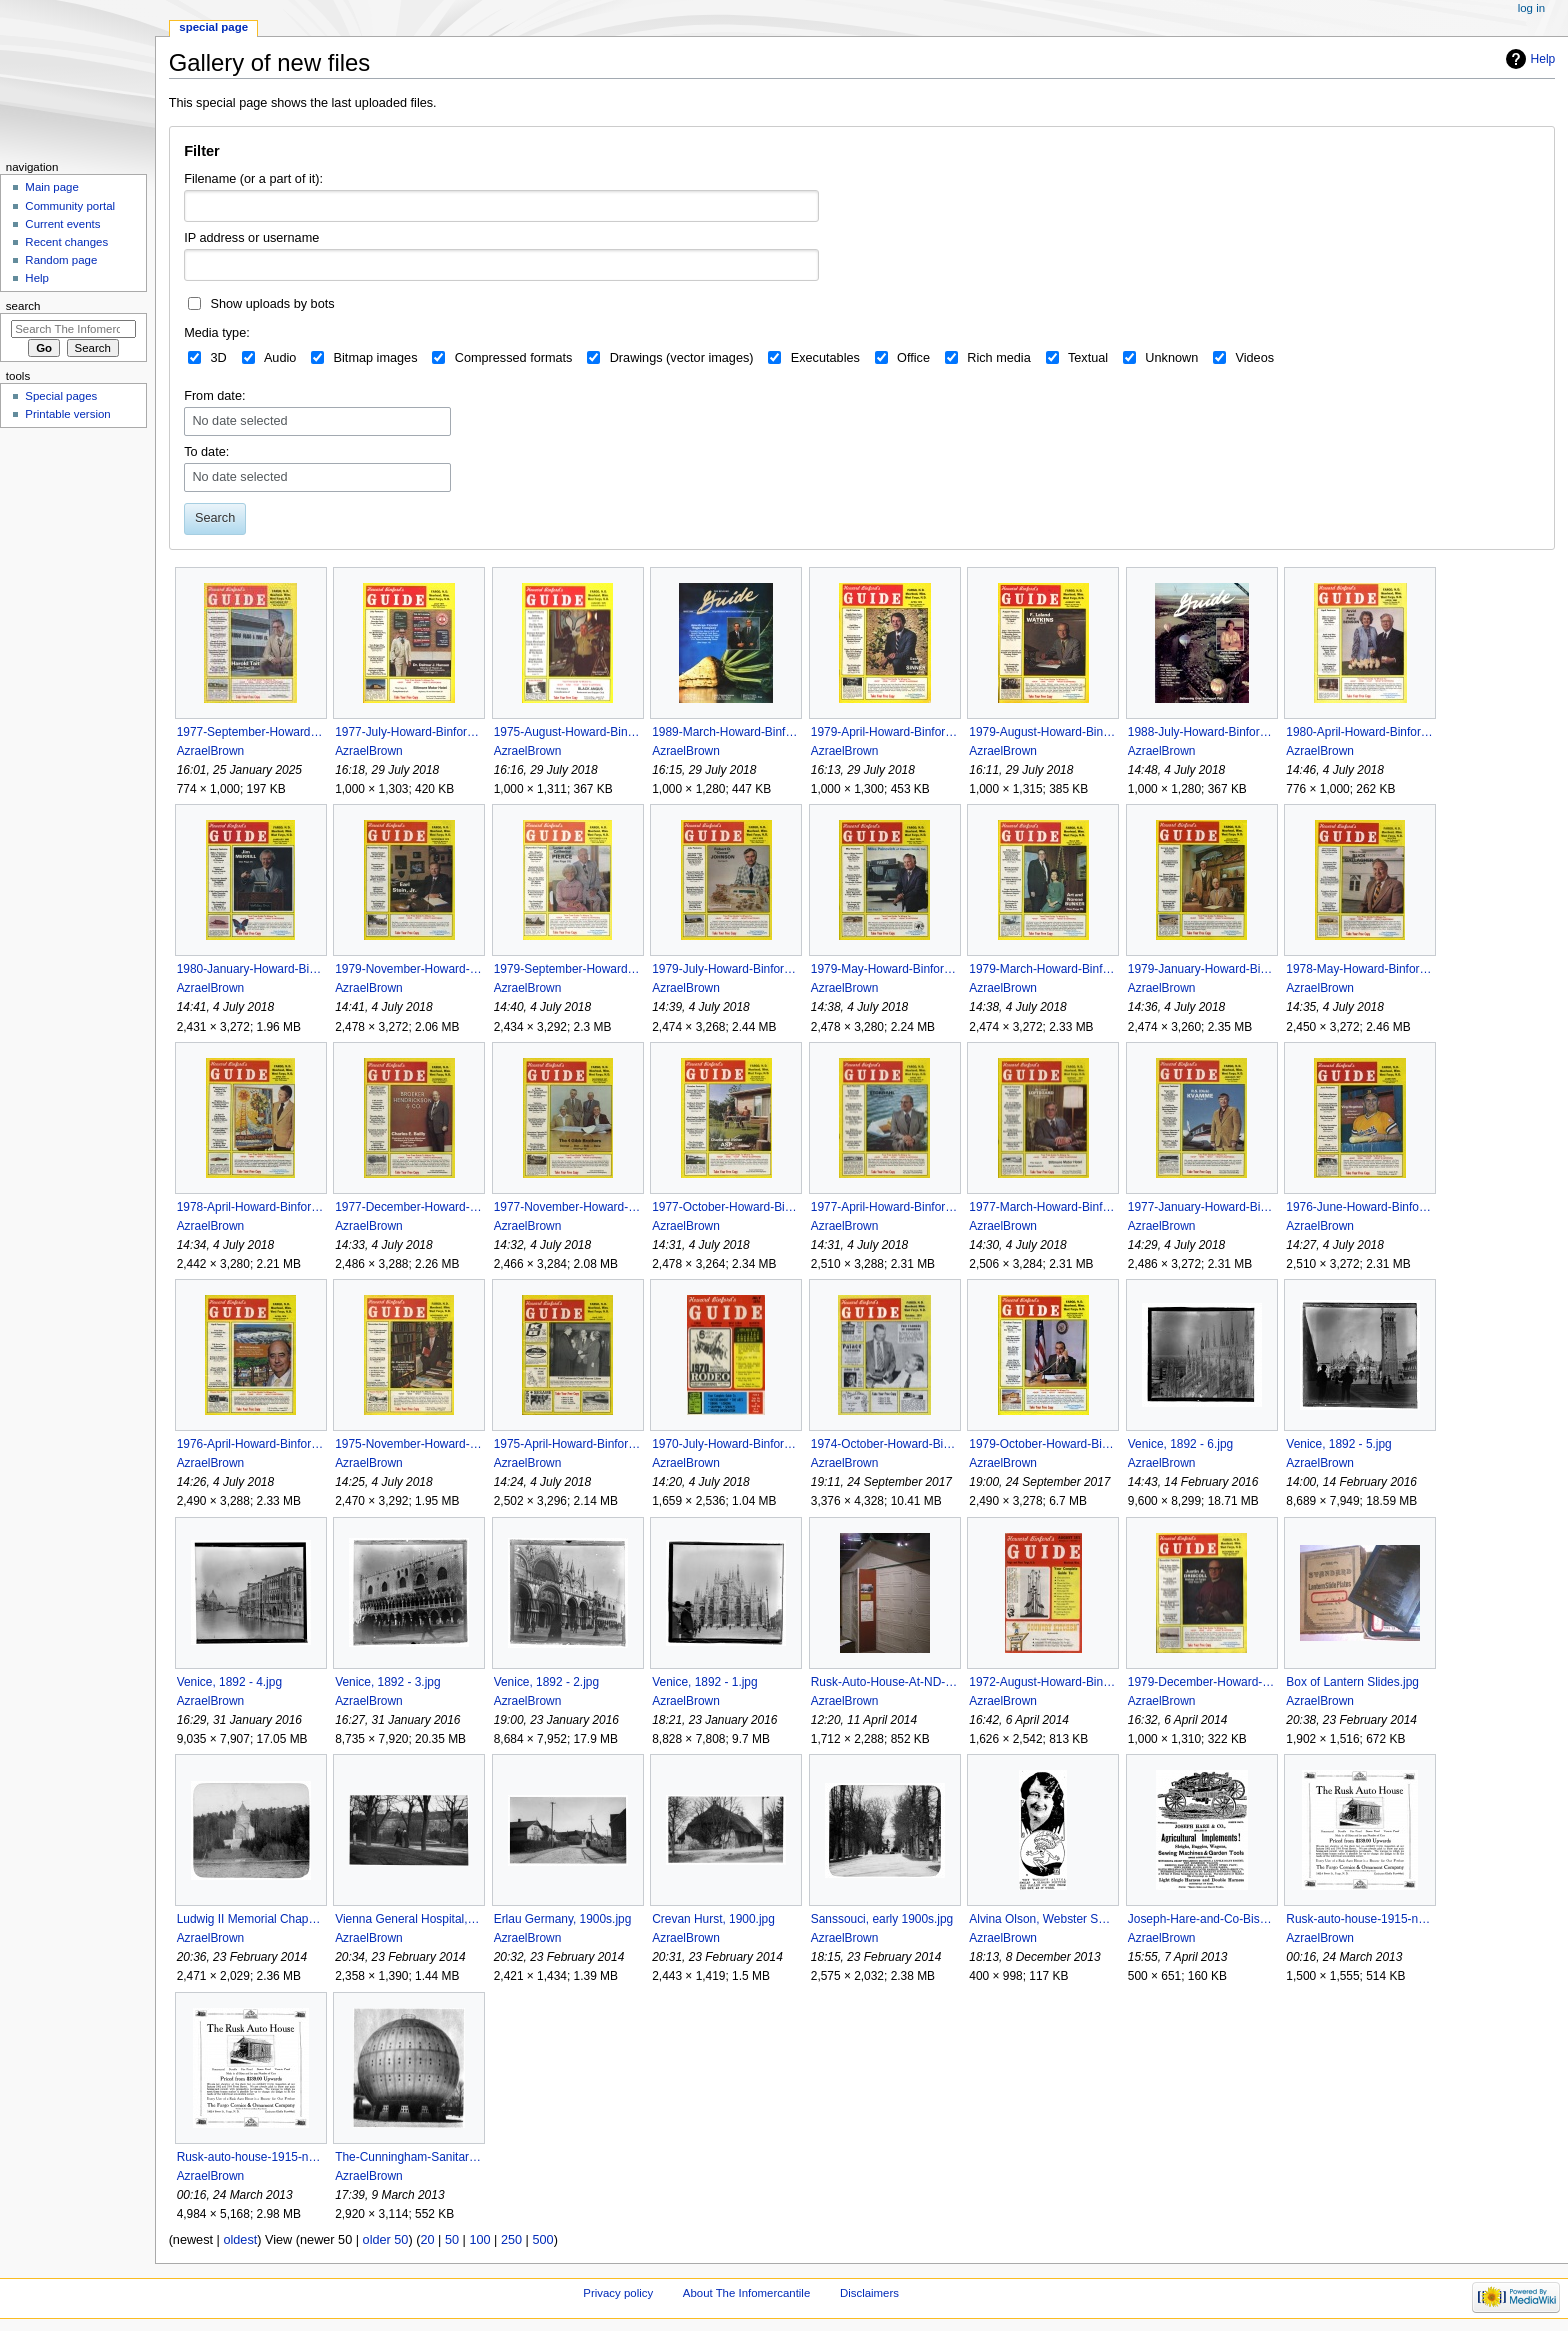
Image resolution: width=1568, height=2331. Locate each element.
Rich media (998, 358)
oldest (240, 2240)
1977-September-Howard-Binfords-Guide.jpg (250, 732)
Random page (61, 260)
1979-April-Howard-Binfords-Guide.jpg (884, 732)
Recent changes (66, 242)
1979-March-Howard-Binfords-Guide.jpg (1042, 969)
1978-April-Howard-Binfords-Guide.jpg (250, 1207)
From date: (214, 396)
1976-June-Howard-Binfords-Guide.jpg (1359, 1207)
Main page (52, 187)
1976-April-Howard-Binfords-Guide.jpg (250, 1444)
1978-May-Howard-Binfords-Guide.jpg (1359, 969)
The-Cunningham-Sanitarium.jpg (408, 2157)
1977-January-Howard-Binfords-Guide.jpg (1201, 1207)
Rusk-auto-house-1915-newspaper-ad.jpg (250, 2157)
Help (1543, 59)
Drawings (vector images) (682, 358)
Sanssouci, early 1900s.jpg (882, 1919)
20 (427, 2240)
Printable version (67, 414)
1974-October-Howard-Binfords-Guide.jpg (884, 1444)
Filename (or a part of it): (253, 179)
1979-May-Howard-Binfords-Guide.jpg (884, 969)
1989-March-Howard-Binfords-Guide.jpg (725, 732)
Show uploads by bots (272, 304)
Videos (1254, 358)
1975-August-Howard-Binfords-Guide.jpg (567, 732)
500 (542, 2240)
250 (511, 2240)
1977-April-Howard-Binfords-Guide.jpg (884, 1207)
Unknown (1171, 358)
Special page (213, 27)
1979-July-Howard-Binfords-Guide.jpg (725, 969)
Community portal (70, 206)
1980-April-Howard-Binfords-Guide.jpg (1359, 732)
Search (23, 306)
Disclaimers (869, 2293)
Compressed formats (514, 358)
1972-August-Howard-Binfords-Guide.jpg (1042, 1682)
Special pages (61, 396)
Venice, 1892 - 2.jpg (546, 1682)
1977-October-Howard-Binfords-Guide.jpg (725, 1207)
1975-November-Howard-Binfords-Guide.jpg (408, 1444)
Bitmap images (376, 358)
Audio (280, 358)
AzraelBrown (211, 751)
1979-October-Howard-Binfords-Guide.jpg (1042, 1444)
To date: (206, 452)
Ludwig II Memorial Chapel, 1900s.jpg (250, 1919)
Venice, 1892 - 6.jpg (1180, 1444)
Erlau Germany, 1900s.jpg (563, 1919)
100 (479, 2240)
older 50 (386, 2240)
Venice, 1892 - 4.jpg (229, 1682)
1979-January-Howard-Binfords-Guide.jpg (1201, 969)
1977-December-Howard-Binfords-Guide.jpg (408, 1207)
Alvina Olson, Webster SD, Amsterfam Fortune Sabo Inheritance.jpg (1042, 1919)
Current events (62, 224)
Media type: (217, 333)
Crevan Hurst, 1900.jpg (713, 1919)
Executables (825, 358)
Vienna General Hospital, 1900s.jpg (408, 1919)
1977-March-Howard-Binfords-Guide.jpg (1042, 1207)
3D (218, 358)
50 (452, 2240)
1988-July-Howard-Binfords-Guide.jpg (1201, 732)
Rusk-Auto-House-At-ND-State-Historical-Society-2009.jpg (884, 1682)
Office (913, 358)
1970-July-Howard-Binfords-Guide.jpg (725, 1444)
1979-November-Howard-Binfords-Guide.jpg (408, 969)
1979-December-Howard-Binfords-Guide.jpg (1201, 1682)
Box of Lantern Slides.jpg (1352, 1682)
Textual (1088, 358)
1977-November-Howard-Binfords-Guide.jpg (567, 1207)
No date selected (239, 421)
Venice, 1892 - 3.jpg (387, 1682)
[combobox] (501, 265)
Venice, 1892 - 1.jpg (704, 1682)
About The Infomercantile (746, 2293)
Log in (1531, 8)
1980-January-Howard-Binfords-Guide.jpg (250, 969)
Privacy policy (618, 2293)
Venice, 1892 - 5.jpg (1338, 1444)
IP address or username (251, 238)
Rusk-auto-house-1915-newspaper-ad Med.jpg (1359, 1919)
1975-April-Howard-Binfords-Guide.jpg (567, 1444)
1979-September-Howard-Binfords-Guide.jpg (567, 969)
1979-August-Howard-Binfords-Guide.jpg (1042, 732)
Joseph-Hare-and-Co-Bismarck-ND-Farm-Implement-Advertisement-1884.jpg (1201, 1919)
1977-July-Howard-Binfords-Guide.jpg (408, 732)
